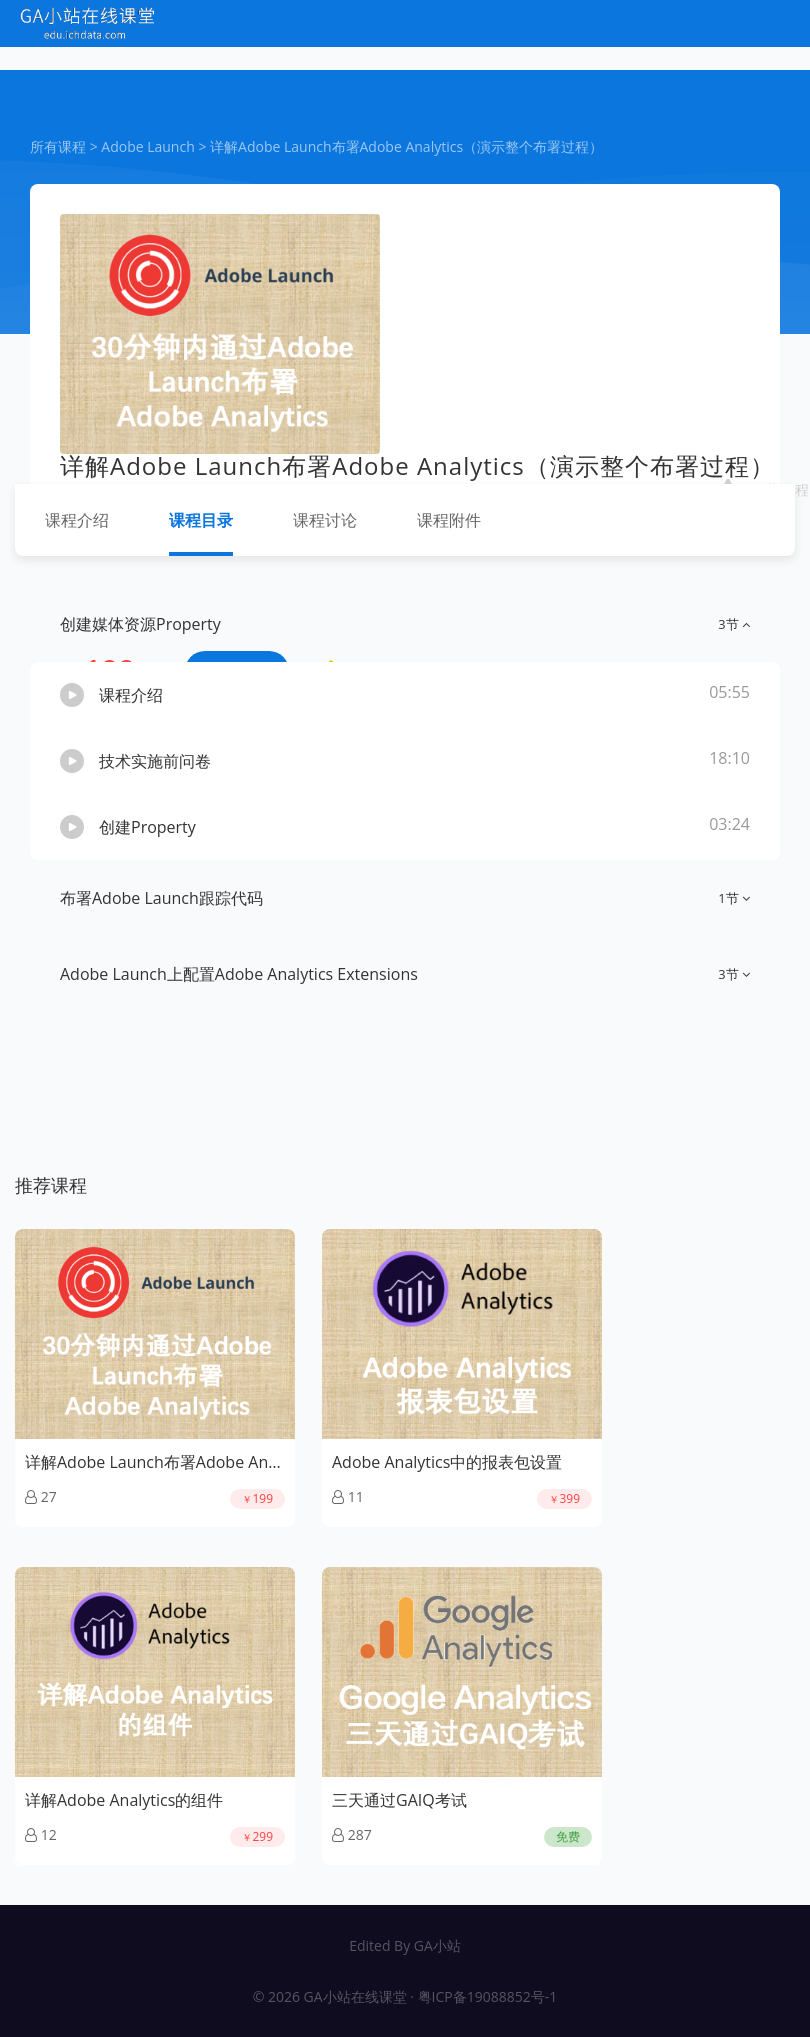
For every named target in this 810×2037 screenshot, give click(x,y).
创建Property (147, 827)
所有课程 (58, 146)
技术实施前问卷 (155, 761)
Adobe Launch (147, 146)
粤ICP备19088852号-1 (488, 1996)
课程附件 (449, 520)
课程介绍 (77, 520)
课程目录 (201, 520)
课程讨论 (325, 520)
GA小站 (437, 1945)
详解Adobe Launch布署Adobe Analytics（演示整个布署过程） (406, 146)
